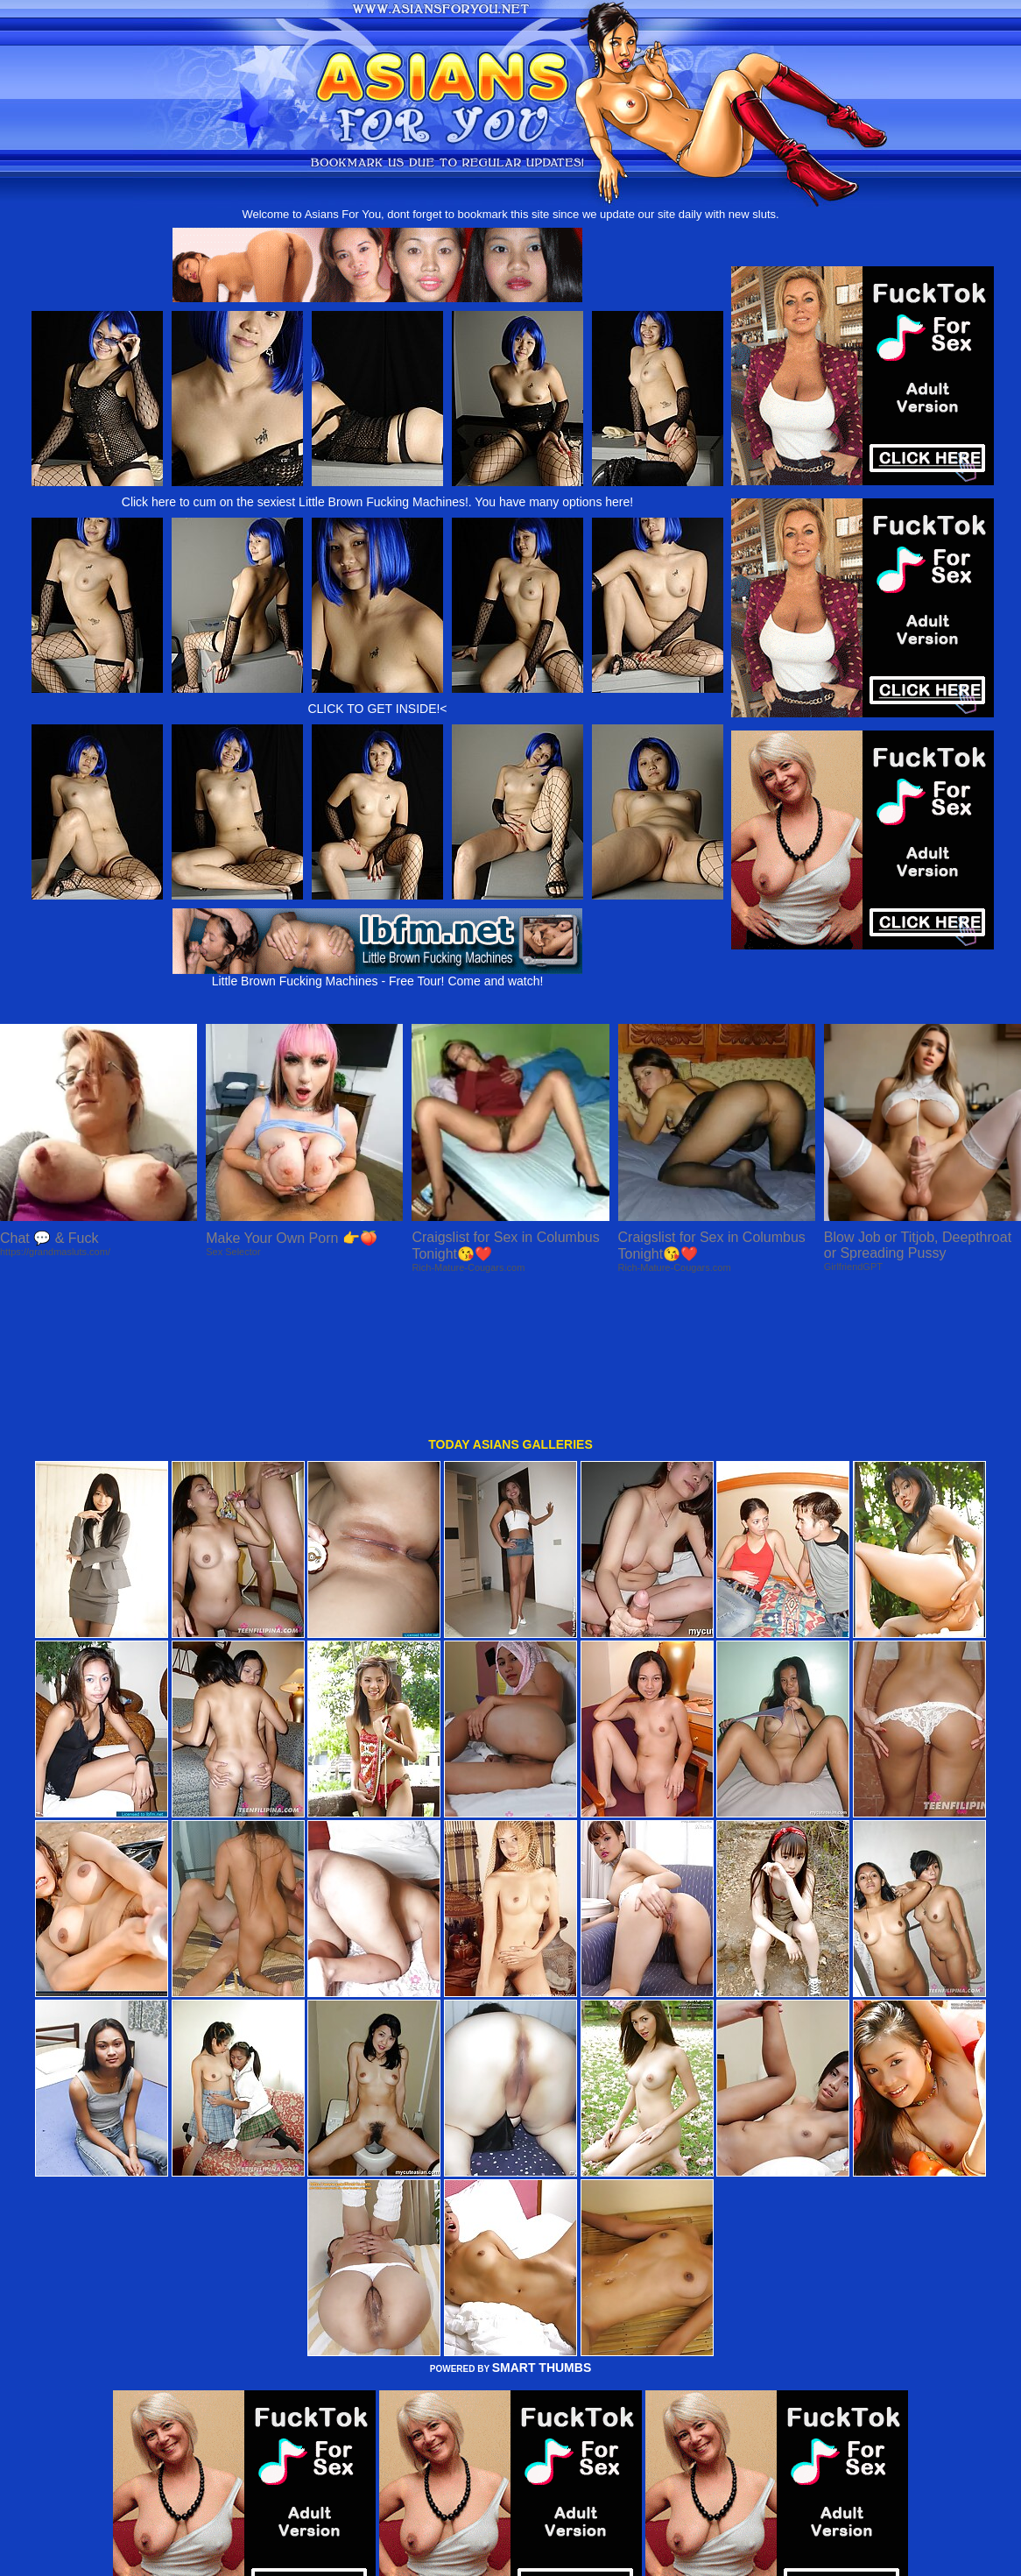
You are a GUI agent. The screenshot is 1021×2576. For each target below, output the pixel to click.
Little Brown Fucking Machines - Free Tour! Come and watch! (377, 975)
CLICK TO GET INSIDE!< (377, 709)
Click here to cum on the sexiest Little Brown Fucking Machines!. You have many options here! (377, 502)
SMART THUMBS (542, 2233)
